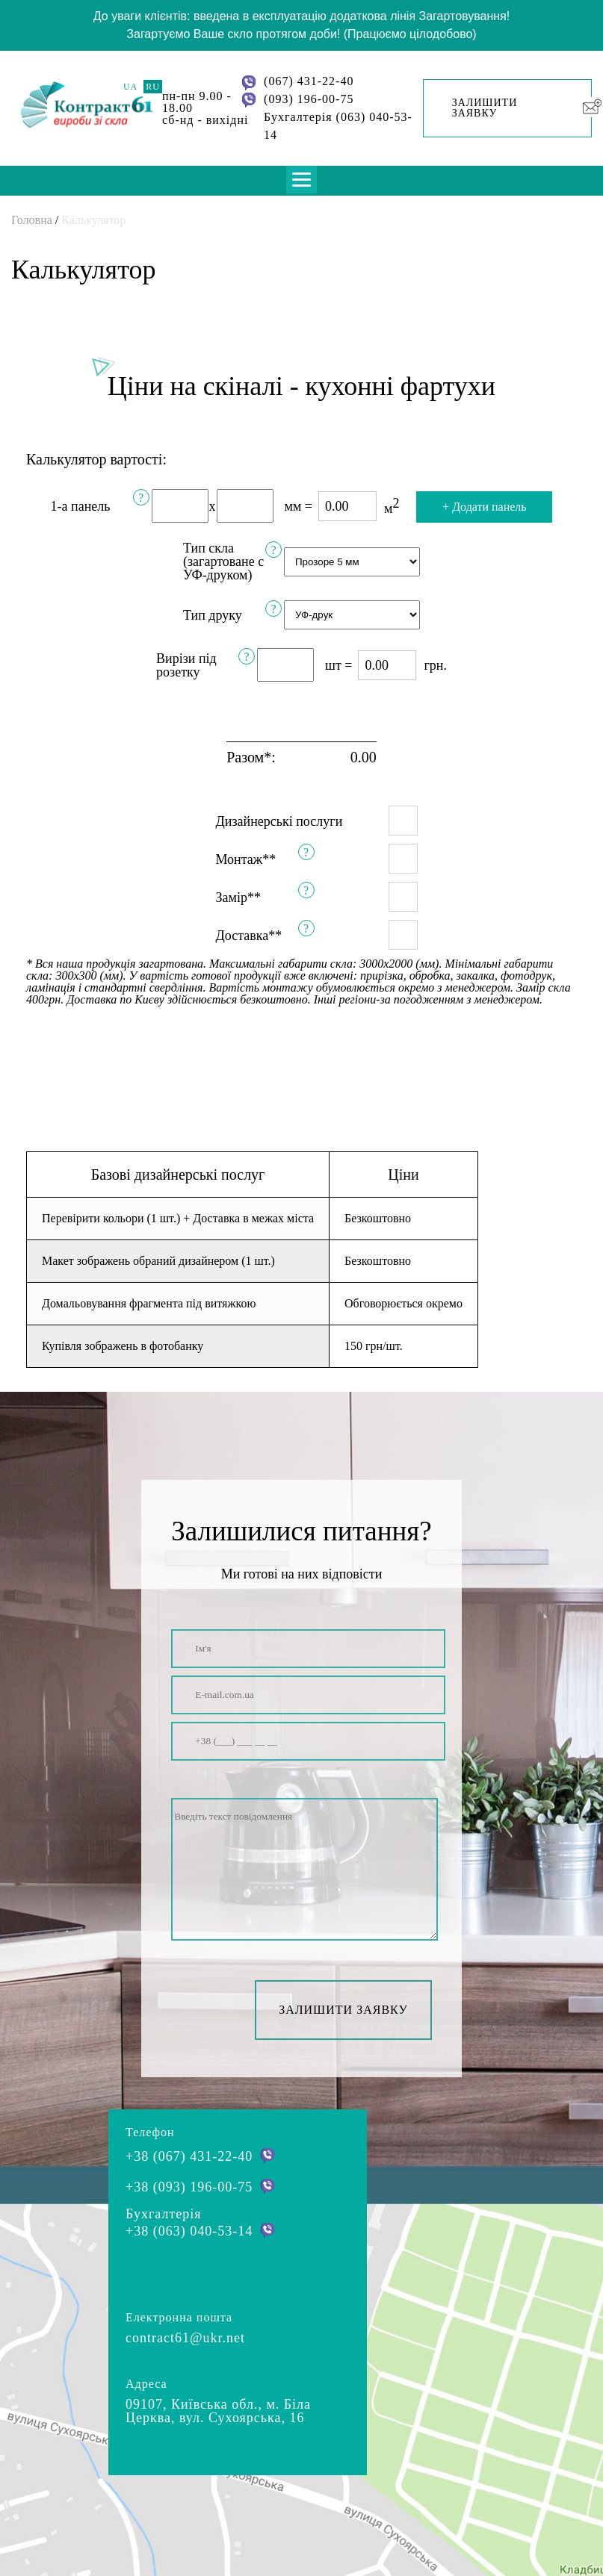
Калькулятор (93, 220)
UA (130, 86)
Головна (31, 220)
